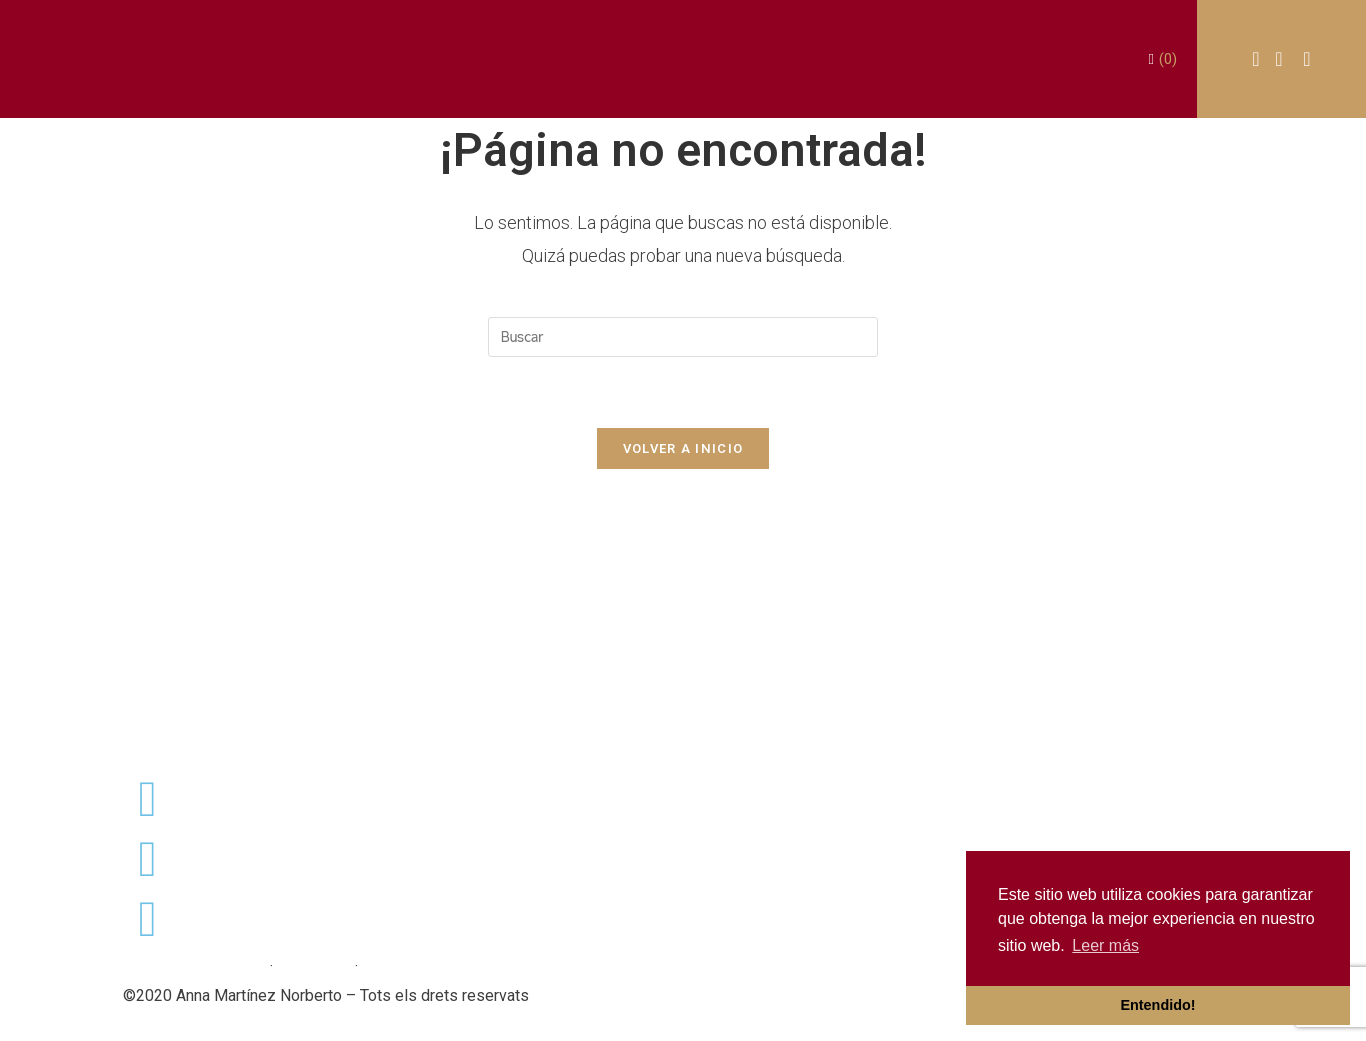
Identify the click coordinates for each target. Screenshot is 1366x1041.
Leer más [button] (1105, 945)
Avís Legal (314, 966)
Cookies (391, 966)
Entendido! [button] (1157, 1005)
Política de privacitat (194, 966)
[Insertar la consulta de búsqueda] (683, 337)
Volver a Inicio (683, 448)
